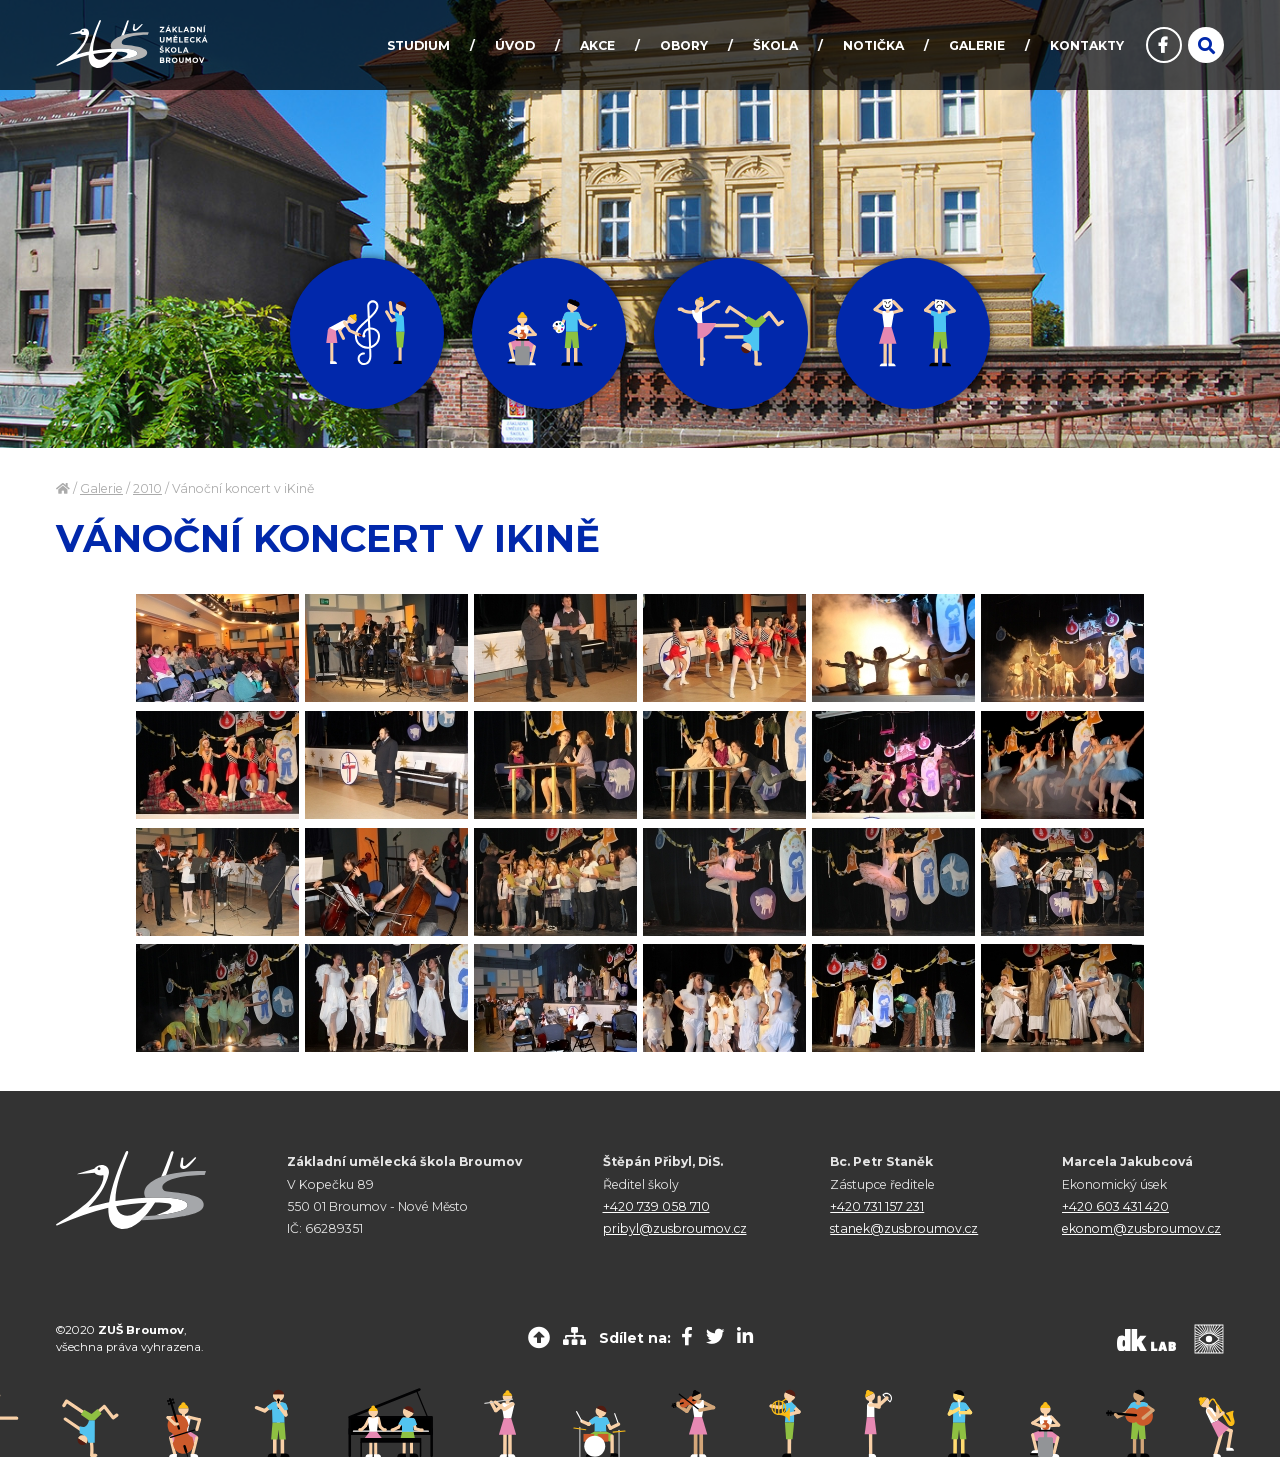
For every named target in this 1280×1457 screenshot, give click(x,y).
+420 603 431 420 (1115, 1206)
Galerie (101, 488)
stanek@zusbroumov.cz (904, 1228)
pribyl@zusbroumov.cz (675, 1228)
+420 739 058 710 (656, 1206)
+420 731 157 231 (877, 1206)
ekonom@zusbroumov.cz (1141, 1228)
